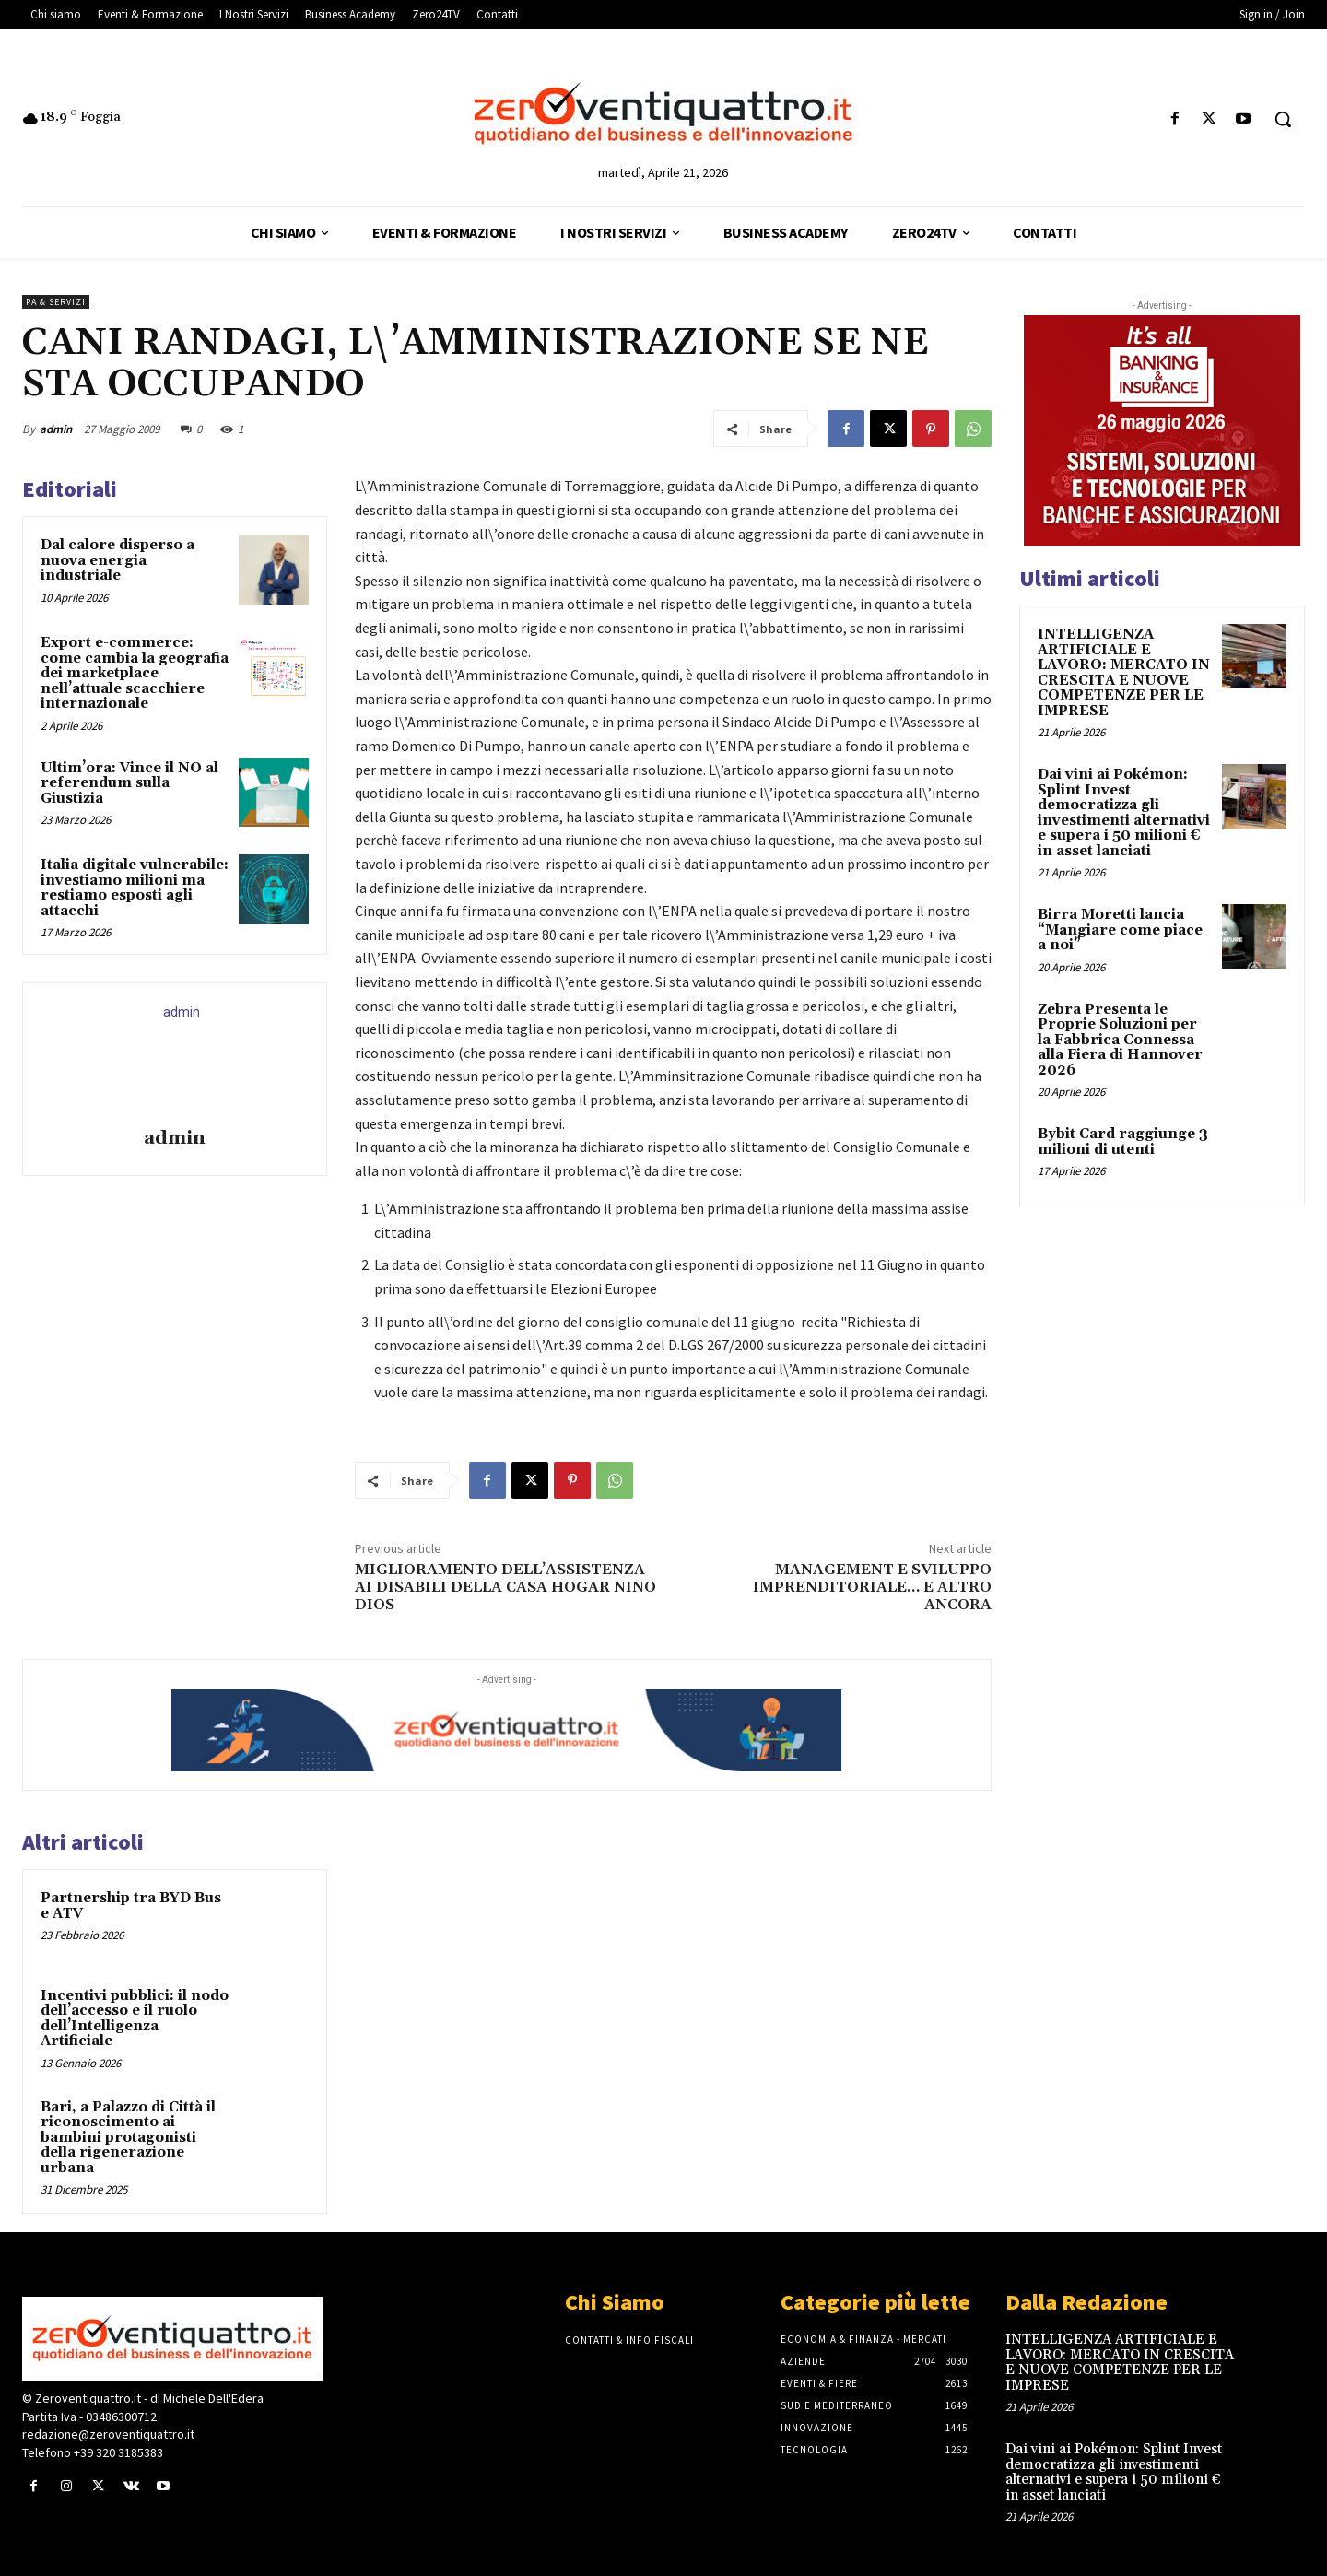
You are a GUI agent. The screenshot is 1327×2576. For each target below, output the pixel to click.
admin (56, 429)
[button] (1283, 119)
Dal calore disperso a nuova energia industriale (117, 560)
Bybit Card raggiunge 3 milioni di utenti (1123, 1142)
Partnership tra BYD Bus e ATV (131, 1906)
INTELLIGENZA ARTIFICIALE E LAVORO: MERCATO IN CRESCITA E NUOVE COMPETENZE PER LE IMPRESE (1124, 673)
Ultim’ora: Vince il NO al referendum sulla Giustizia (129, 783)
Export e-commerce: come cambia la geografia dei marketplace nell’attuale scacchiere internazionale (135, 673)
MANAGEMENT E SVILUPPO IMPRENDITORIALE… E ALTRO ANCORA (872, 1587)
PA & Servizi (55, 302)
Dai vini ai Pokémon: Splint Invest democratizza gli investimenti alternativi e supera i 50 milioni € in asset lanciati (1124, 813)
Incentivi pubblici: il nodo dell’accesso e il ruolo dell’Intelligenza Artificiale (135, 2019)
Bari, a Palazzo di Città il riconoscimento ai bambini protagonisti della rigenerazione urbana (128, 2138)
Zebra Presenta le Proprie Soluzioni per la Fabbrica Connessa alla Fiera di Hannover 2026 (1120, 1040)
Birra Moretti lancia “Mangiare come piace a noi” (1120, 930)
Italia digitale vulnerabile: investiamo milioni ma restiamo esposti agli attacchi (135, 888)
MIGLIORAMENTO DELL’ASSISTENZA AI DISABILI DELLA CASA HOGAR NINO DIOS (505, 1587)
